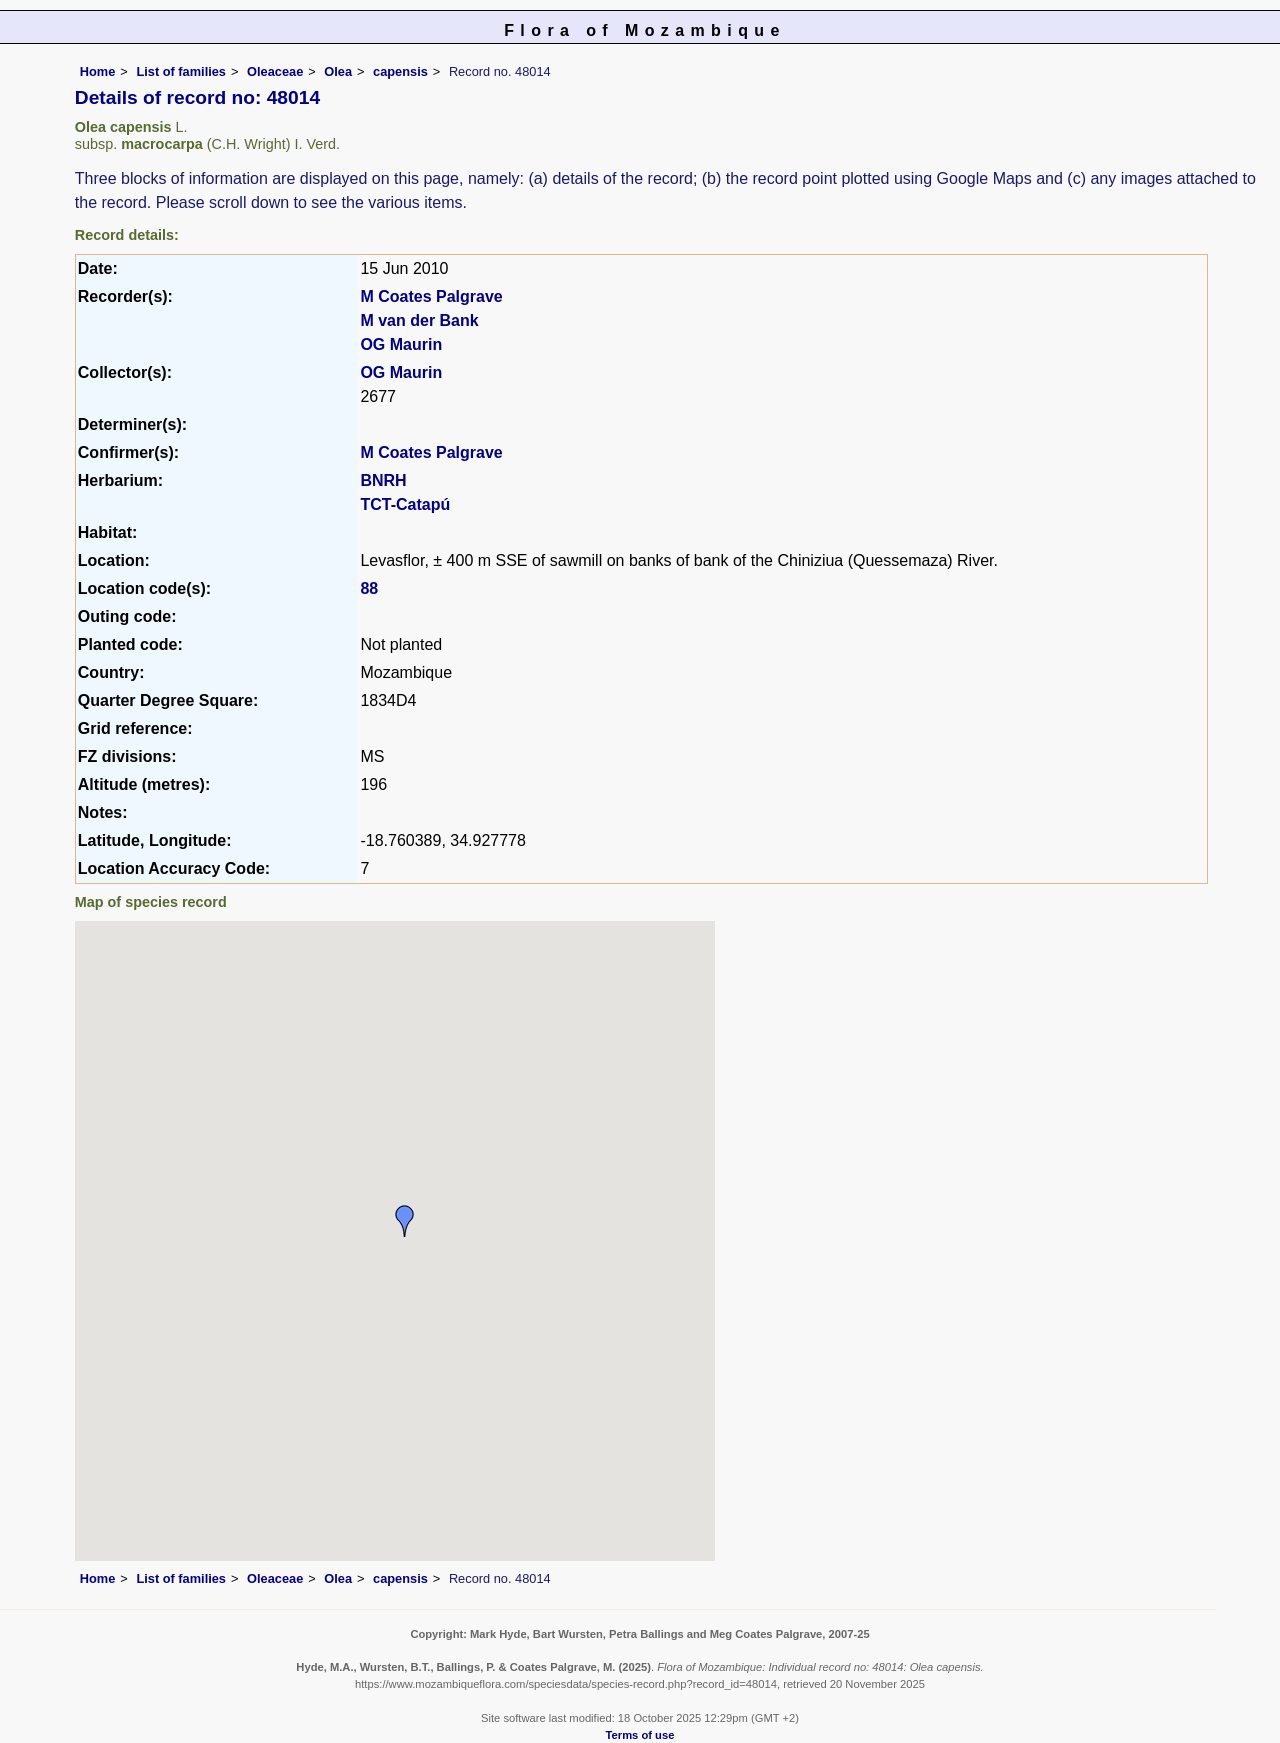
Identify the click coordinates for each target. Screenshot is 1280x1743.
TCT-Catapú (405, 504)
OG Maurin (401, 344)
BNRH (383, 480)
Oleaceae (275, 71)
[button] (405, 1221)
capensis (400, 71)
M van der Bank (419, 320)
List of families (181, 71)
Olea (338, 71)
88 (369, 588)
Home (98, 71)
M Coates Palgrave (431, 296)
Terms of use (640, 1735)
